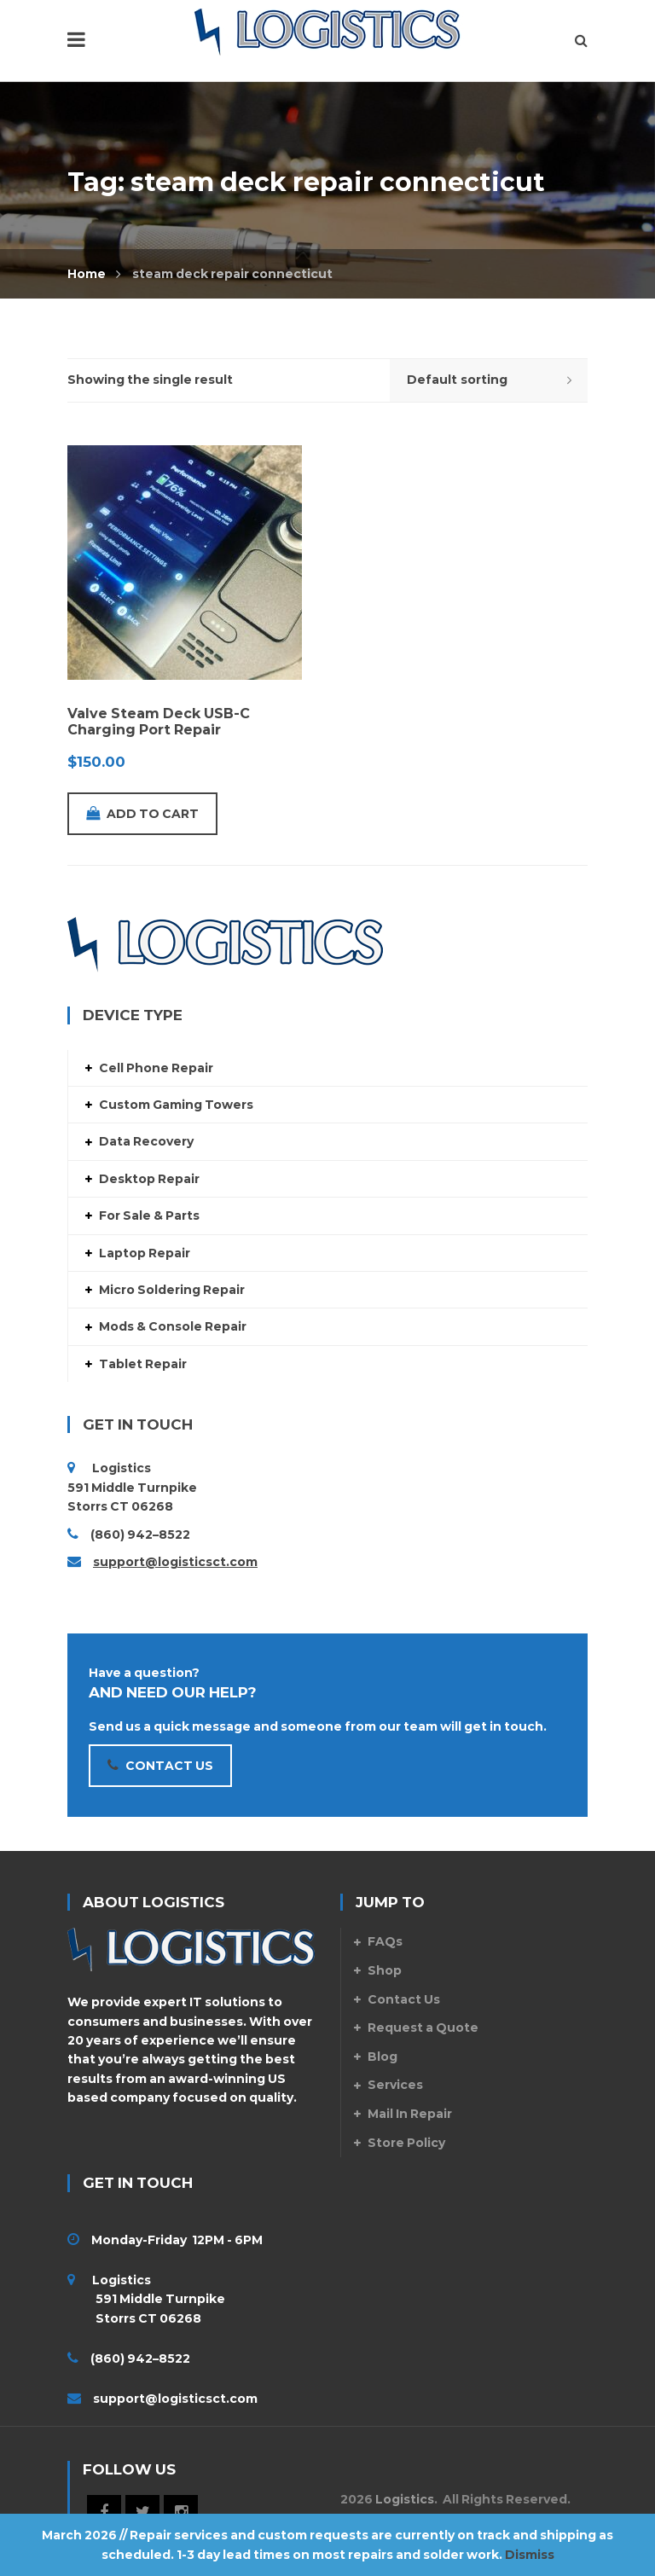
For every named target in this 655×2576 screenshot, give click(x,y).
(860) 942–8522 (140, 1534)
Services (395, 2084)
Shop (385, 1970)
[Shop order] (489, 380)
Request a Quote (423, 2027)
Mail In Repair (410, 2113)
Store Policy (406, 2142)
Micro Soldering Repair (172, 1289)
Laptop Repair (144, 1253)
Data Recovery (146, 1141)
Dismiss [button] (529, 2554)
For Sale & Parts (149, 1215)
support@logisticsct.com (175, 1561)
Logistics (404, 2499)
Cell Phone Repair (156, 1068)
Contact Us (404, 1999)
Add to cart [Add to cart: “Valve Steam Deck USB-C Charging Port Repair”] (142, 813)
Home (86, 273)
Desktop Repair (149, 1178)
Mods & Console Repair (172, 1326)
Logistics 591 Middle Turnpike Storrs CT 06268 (146, 2299)
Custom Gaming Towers (176, 1104)
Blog (382, 2056)
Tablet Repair (143, 1364)
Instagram (181, 2512)
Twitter (142, 2512)
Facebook (104, 2512)
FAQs (385, 1941)
